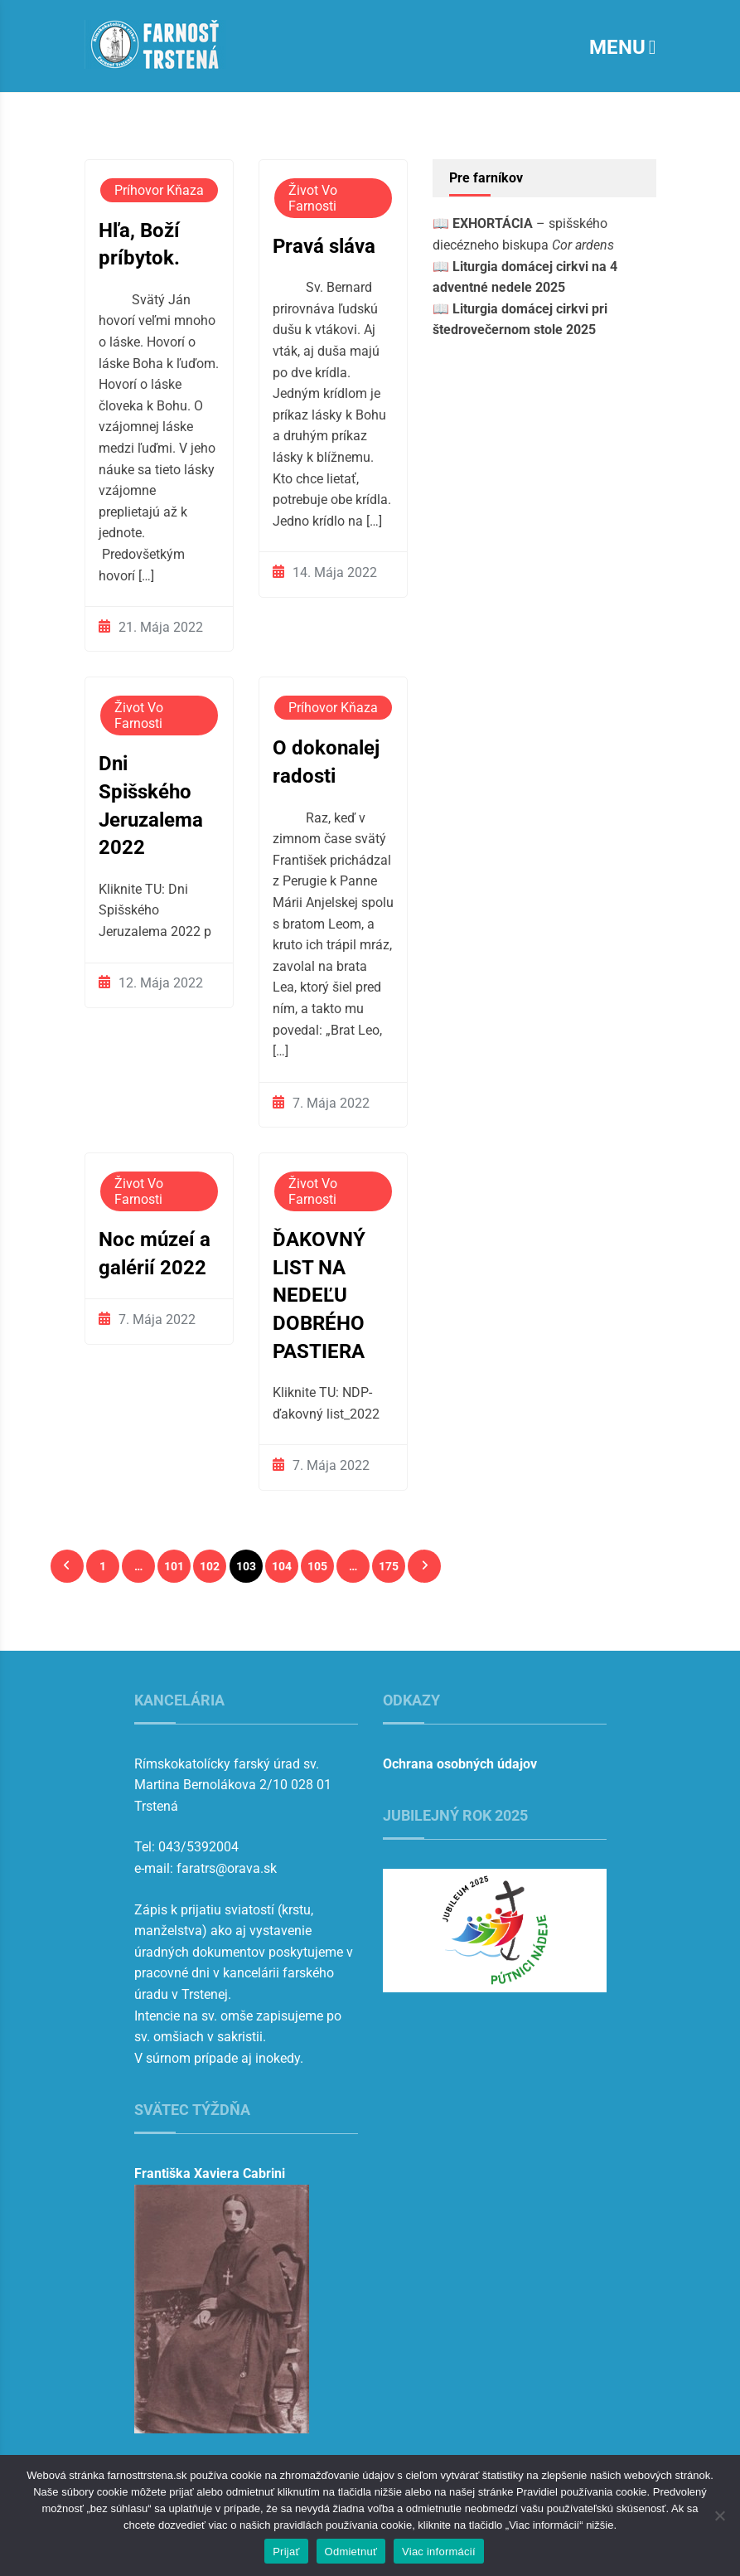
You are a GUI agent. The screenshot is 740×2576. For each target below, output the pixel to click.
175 (389, 1566)
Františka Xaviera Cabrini (209, 2173)
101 (174, 1566)
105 (317, 1566)
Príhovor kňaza (159, 190)
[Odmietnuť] (719, 2515)
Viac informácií (439, 2551)
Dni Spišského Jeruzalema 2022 (151, 805)
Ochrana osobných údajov (460, 1764)
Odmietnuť (351, 2551)
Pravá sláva (324, 246)
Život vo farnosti (312, 198)
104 (282, 1566)
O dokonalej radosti (326, 762)
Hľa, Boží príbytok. (139, 244)
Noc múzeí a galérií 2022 (154, 1253)
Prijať (286, 2551)
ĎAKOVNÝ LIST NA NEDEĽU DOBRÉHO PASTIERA (319, 1295)
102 (210, 1566)
